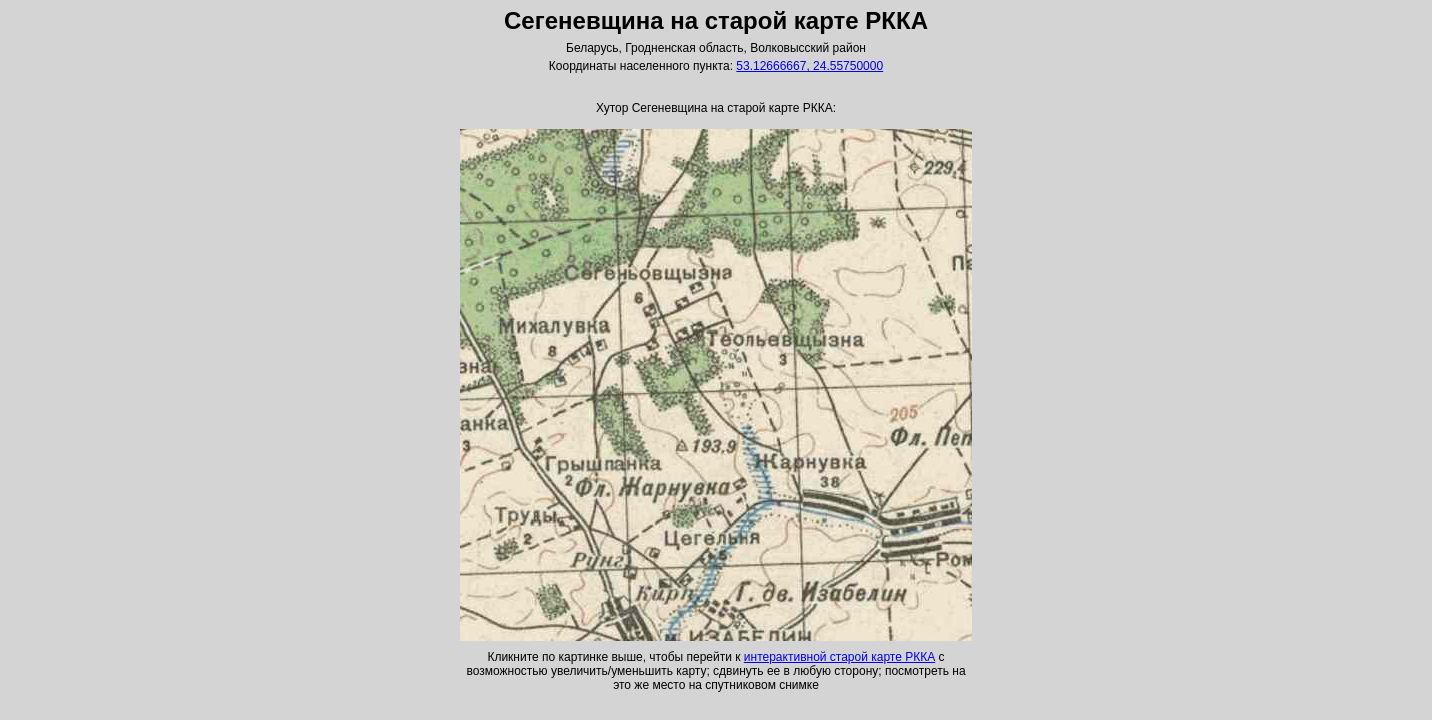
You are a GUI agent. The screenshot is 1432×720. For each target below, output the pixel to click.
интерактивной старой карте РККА (839, 657)
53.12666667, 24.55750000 (809, 66)
